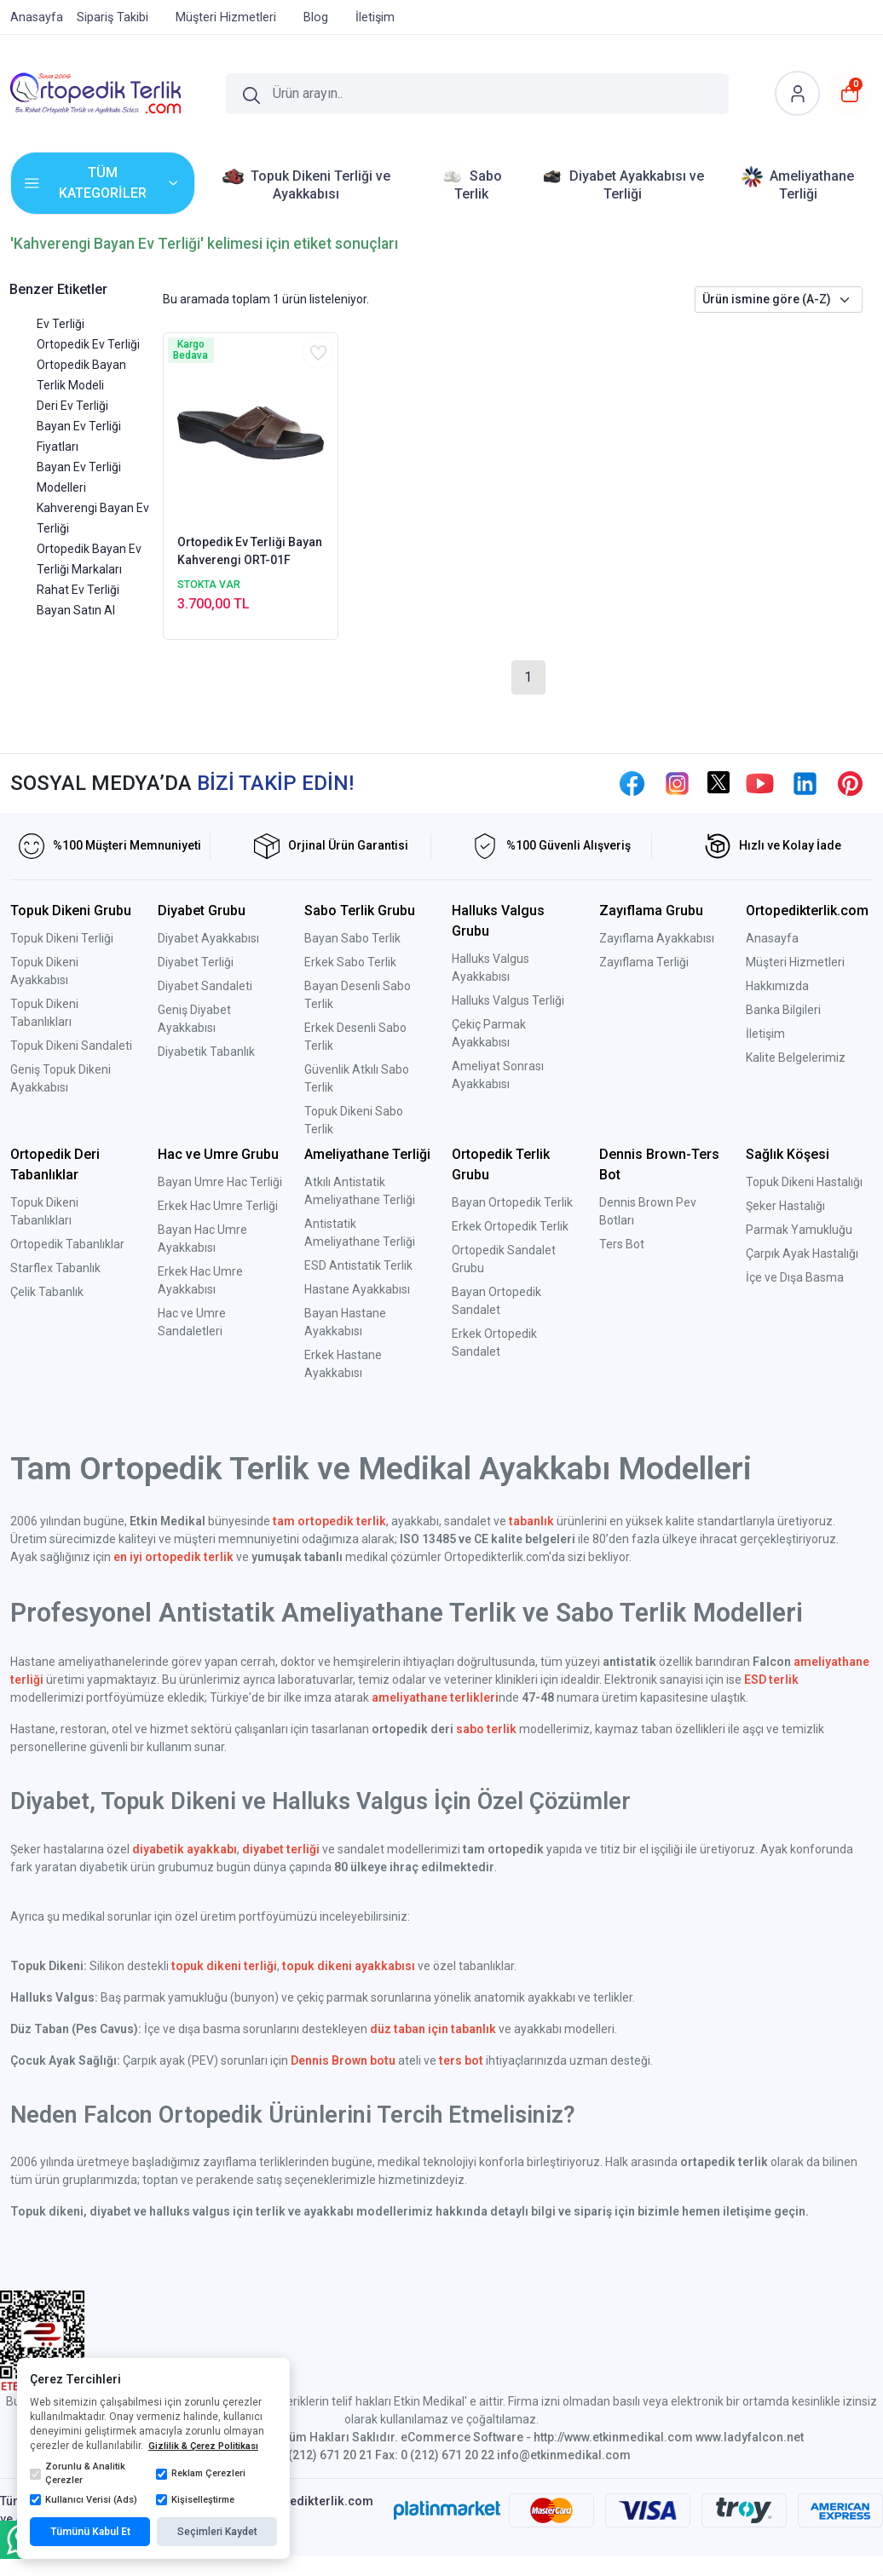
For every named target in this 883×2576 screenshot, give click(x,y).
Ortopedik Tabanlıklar (67, 1244)
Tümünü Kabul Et (90, 2532)
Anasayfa (772, 938)
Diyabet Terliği (196, 962)
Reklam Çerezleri (200, 2474)
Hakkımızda (777, 986)
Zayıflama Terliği (644, 962)
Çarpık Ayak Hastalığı (802, 1253)
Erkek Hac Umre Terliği (218, 1206)
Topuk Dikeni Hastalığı (804, 1182)
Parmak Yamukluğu (799, 1229)
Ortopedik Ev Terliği (88, 344)
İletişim (765, 1033)
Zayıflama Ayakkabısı (656, 938)
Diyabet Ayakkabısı (208, 938)
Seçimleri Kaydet (217, 2532)
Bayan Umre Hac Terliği (220, 1182)
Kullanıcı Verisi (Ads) (83, 2500)
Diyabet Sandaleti (205, 986)
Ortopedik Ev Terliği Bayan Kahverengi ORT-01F (249, 551)
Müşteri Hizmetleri (795, 962)
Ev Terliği (60, 324)
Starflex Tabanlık (55, 1268)
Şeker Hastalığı (785, 1206)
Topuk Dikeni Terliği (61, 938)
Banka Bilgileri (783, 1010)
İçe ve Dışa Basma (795, 1277)
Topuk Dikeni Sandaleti (71, 1045)
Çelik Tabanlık (47, 1292)
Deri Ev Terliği (72, 405)
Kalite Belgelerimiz (795, 1057)
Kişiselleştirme (195, 2500)
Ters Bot (621, 1244)
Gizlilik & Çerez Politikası (203, 2446)
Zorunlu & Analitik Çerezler (77, 2474)
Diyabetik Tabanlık (206, 1051)
